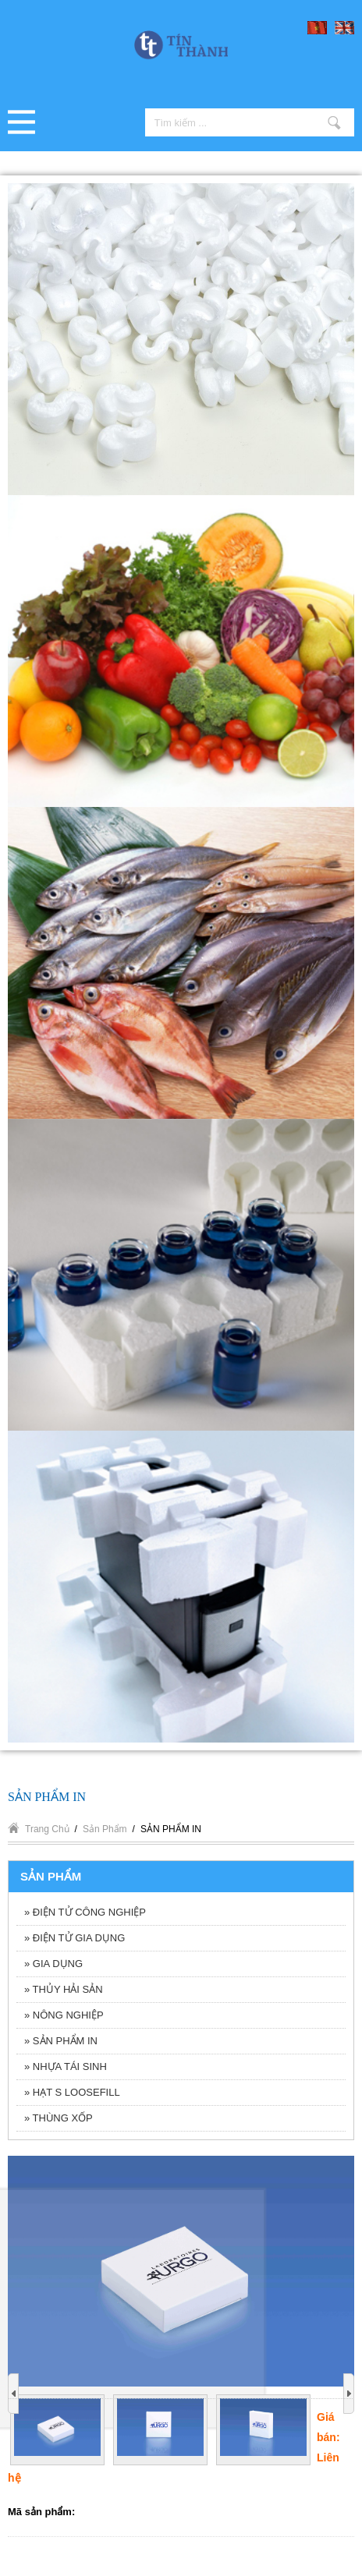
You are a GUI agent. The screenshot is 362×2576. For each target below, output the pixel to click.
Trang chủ (47, 1829)
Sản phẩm (105, 1829)
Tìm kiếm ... (334, 122)
